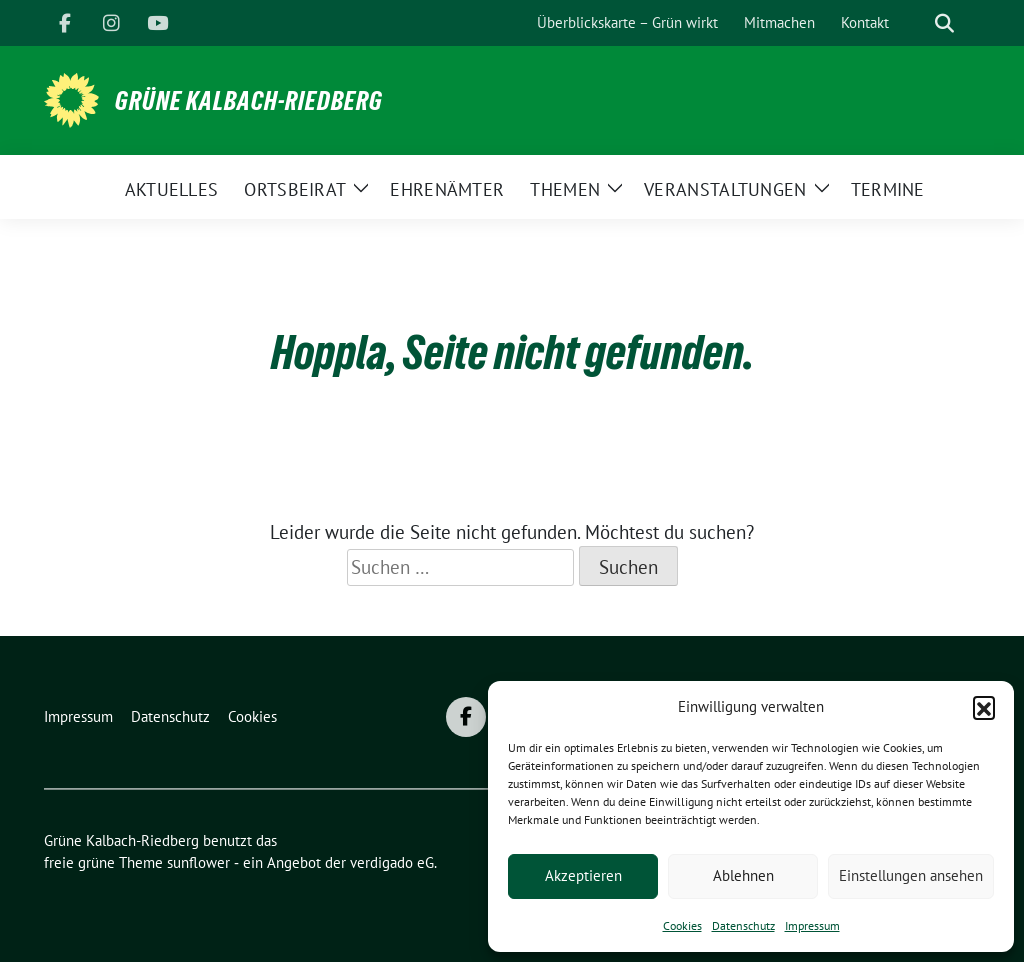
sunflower (198, 862)
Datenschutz (743, 925)
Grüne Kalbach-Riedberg (249, 101)
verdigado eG (392, 862)
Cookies (682, 925)
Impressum (812, 925)
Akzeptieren (583, 875)
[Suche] (916, 23)
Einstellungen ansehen (911, 875)
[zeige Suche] (944, 23)
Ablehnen (743, 875)
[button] (984, 707)
